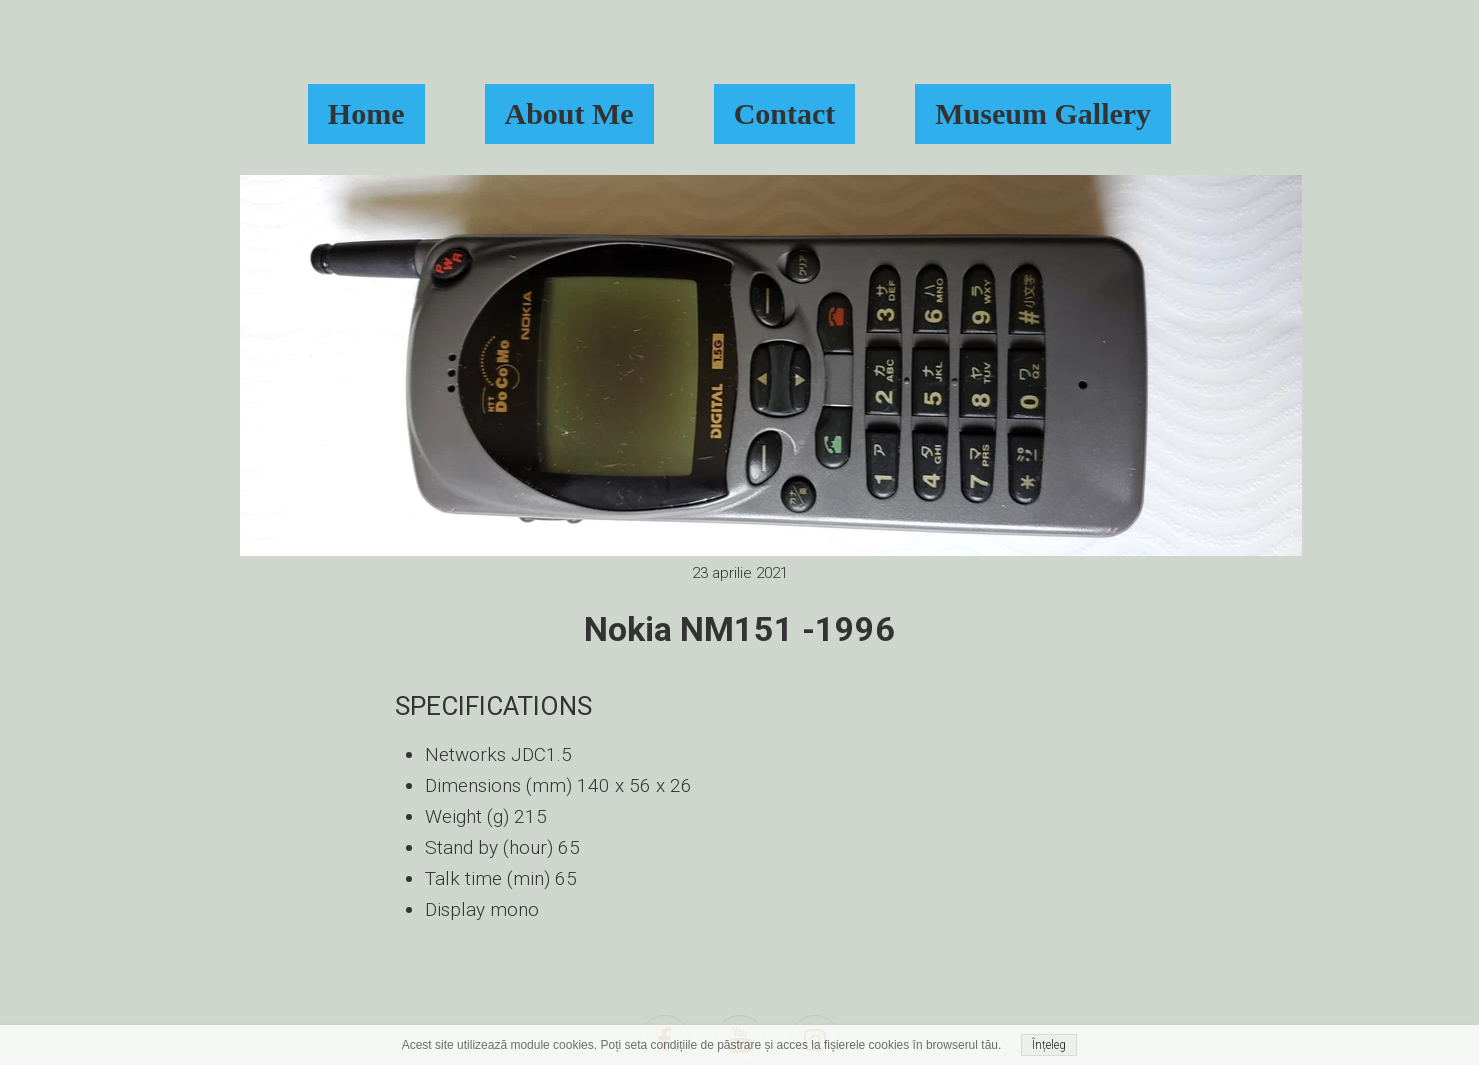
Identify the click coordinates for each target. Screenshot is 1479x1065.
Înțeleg (1049, 1045)
